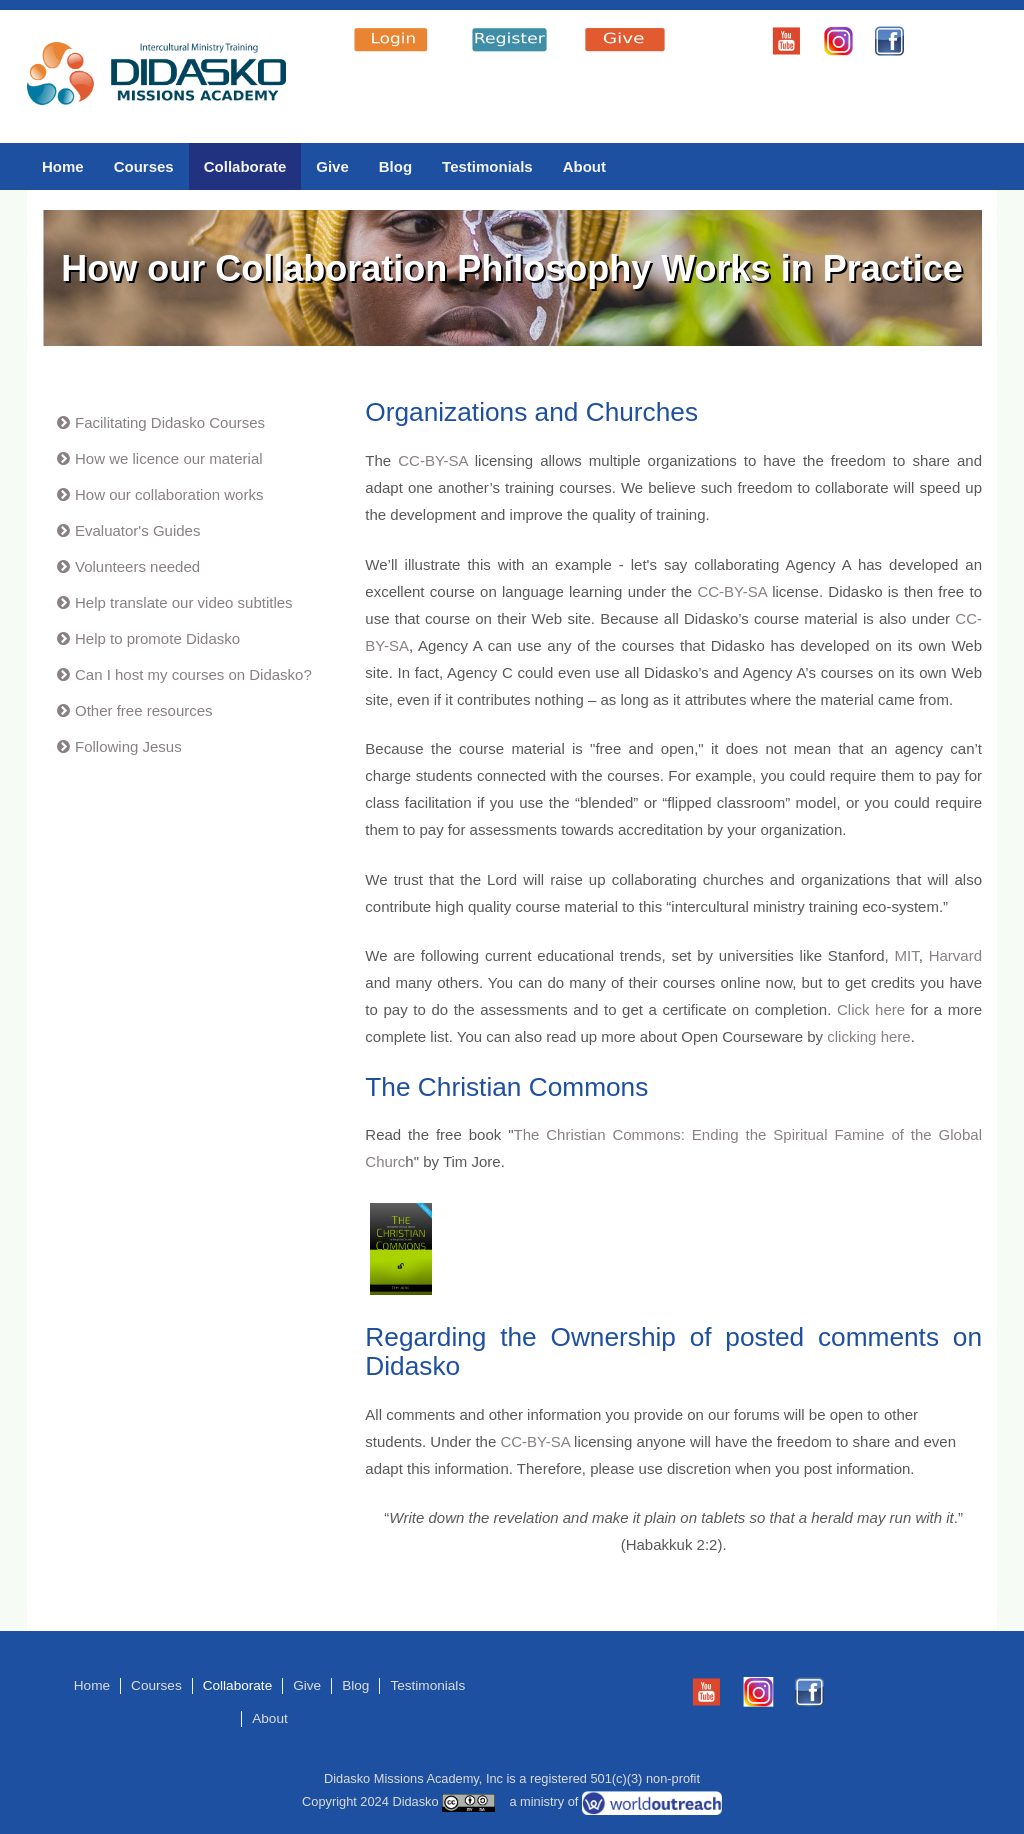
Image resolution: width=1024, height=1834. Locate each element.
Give (332, 166)
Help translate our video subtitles (184, 602)
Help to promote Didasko (157, 638)
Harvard (955, 955)
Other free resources (144, 710)
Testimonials (487, 166)
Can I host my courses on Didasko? (193, 674)
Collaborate (245, 166)
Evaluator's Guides (137, 530)
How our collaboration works (169, 494)
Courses (144, 166)
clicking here (868, 1036)
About (584, 166)
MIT (907, 955)
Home (63, 166)
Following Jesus (128, 746)
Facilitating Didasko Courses (170, 422)
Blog (395, 166)
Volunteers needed (137, 566)
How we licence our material (169, 458)
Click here (871, 1009)
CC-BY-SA (432, 460)
